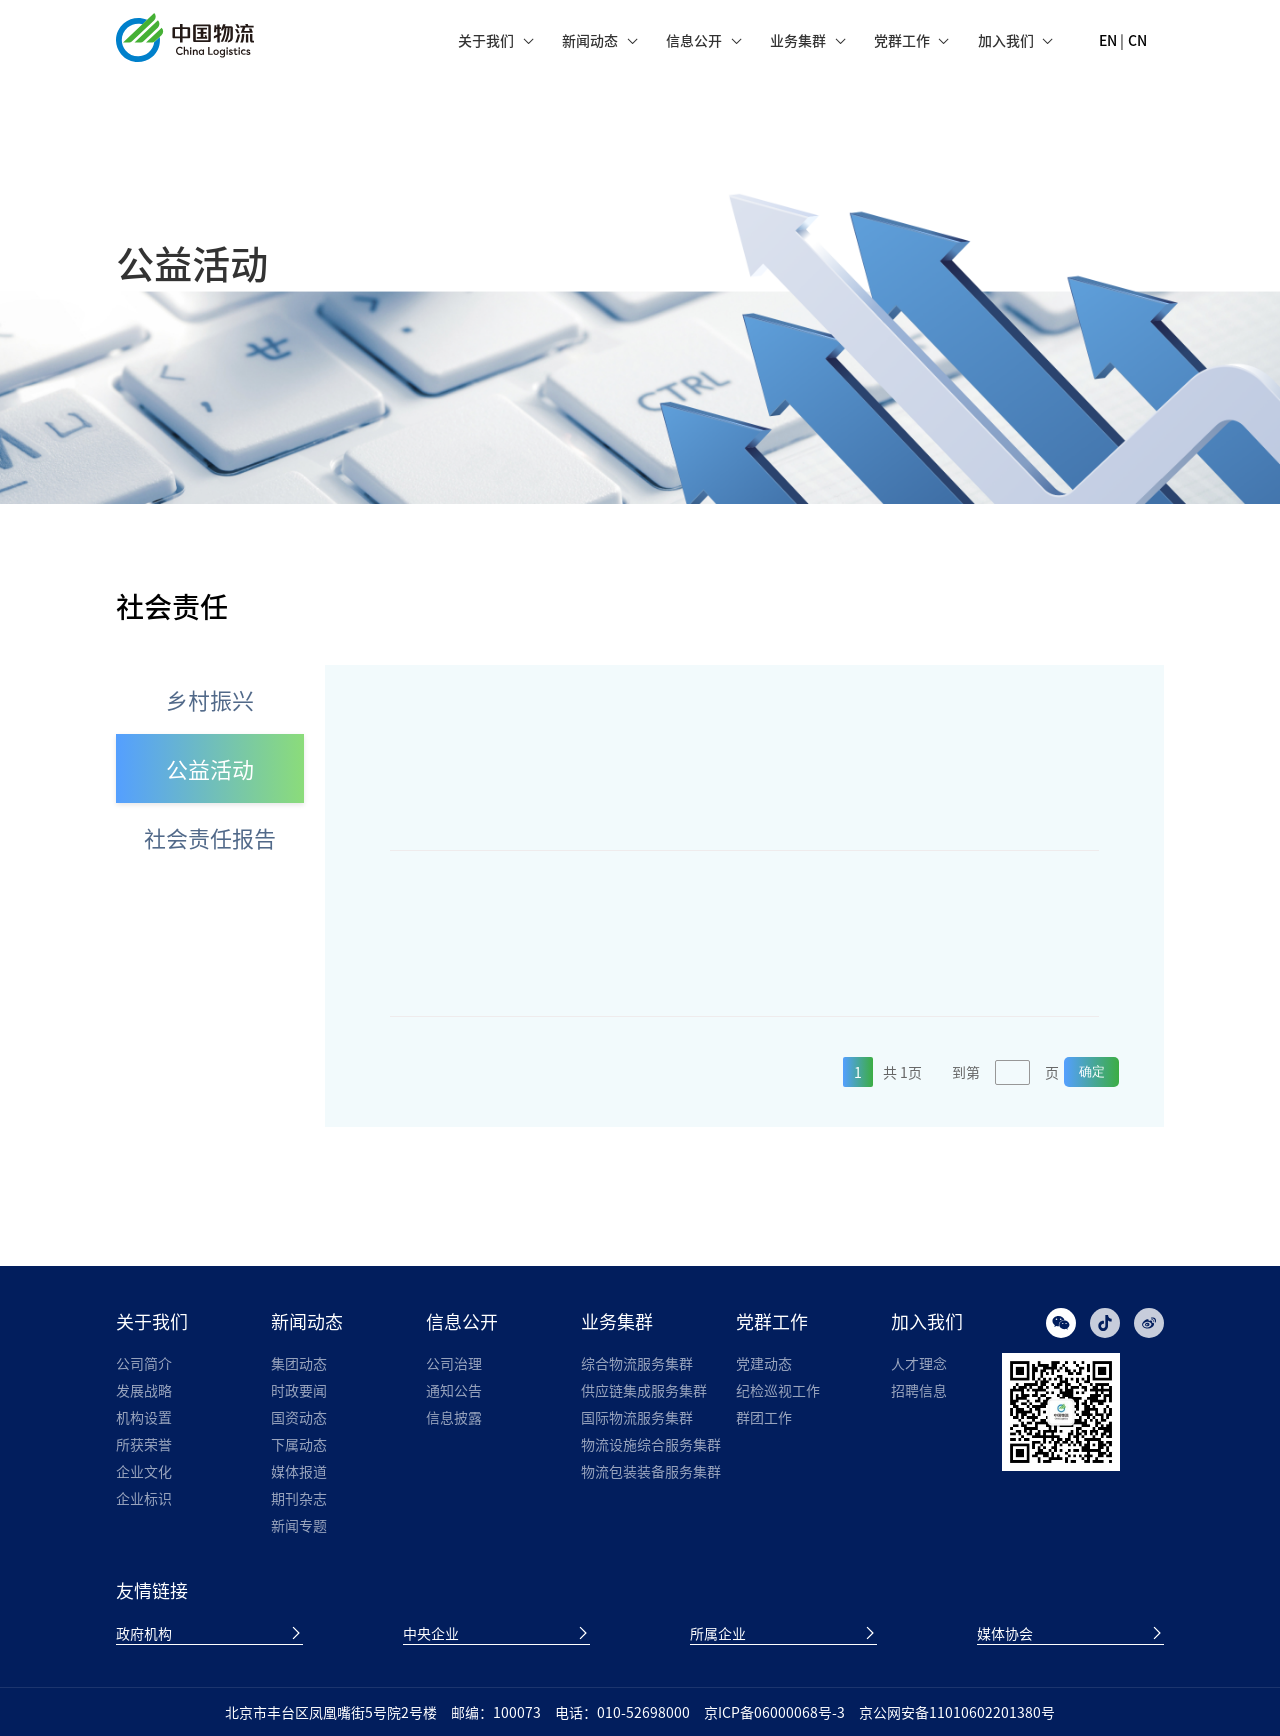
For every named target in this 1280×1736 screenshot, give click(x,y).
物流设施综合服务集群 (651, 1444)
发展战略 (144, 1390)
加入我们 (1006, 40)
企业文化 (144, 1471)
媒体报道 (299, 1471)
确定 (1092, 1071)
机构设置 (144, 1417)
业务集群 (798, 40)
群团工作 (764, 1417)
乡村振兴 (210, 699)
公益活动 (210, 768)
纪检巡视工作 (778, 1390)
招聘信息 (919, 1390)
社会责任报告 (210, 837)
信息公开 (694, 40)
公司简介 (144, 1363)
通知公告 (454, 1390)
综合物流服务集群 (637, 1363)
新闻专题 (299, 1525)
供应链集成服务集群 (644, 1390)
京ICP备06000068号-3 (774, 1712)
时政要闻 (299, 1390)
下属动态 (299, 1444)
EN (1108, 40)
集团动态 (299, 1363)
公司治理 (454, 1363)
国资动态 (299, 1417)
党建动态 (764, 1363)
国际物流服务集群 (637, 1417)
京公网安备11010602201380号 (957, 1712)
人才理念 (919, 1363)
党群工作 (902, 40)
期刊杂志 (299, 1498)
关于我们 (486, 40)
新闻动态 (590, 40)
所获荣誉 (144, 1444)
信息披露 (454, 1417)
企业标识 (144, 1498)
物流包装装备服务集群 (651, 1471)
